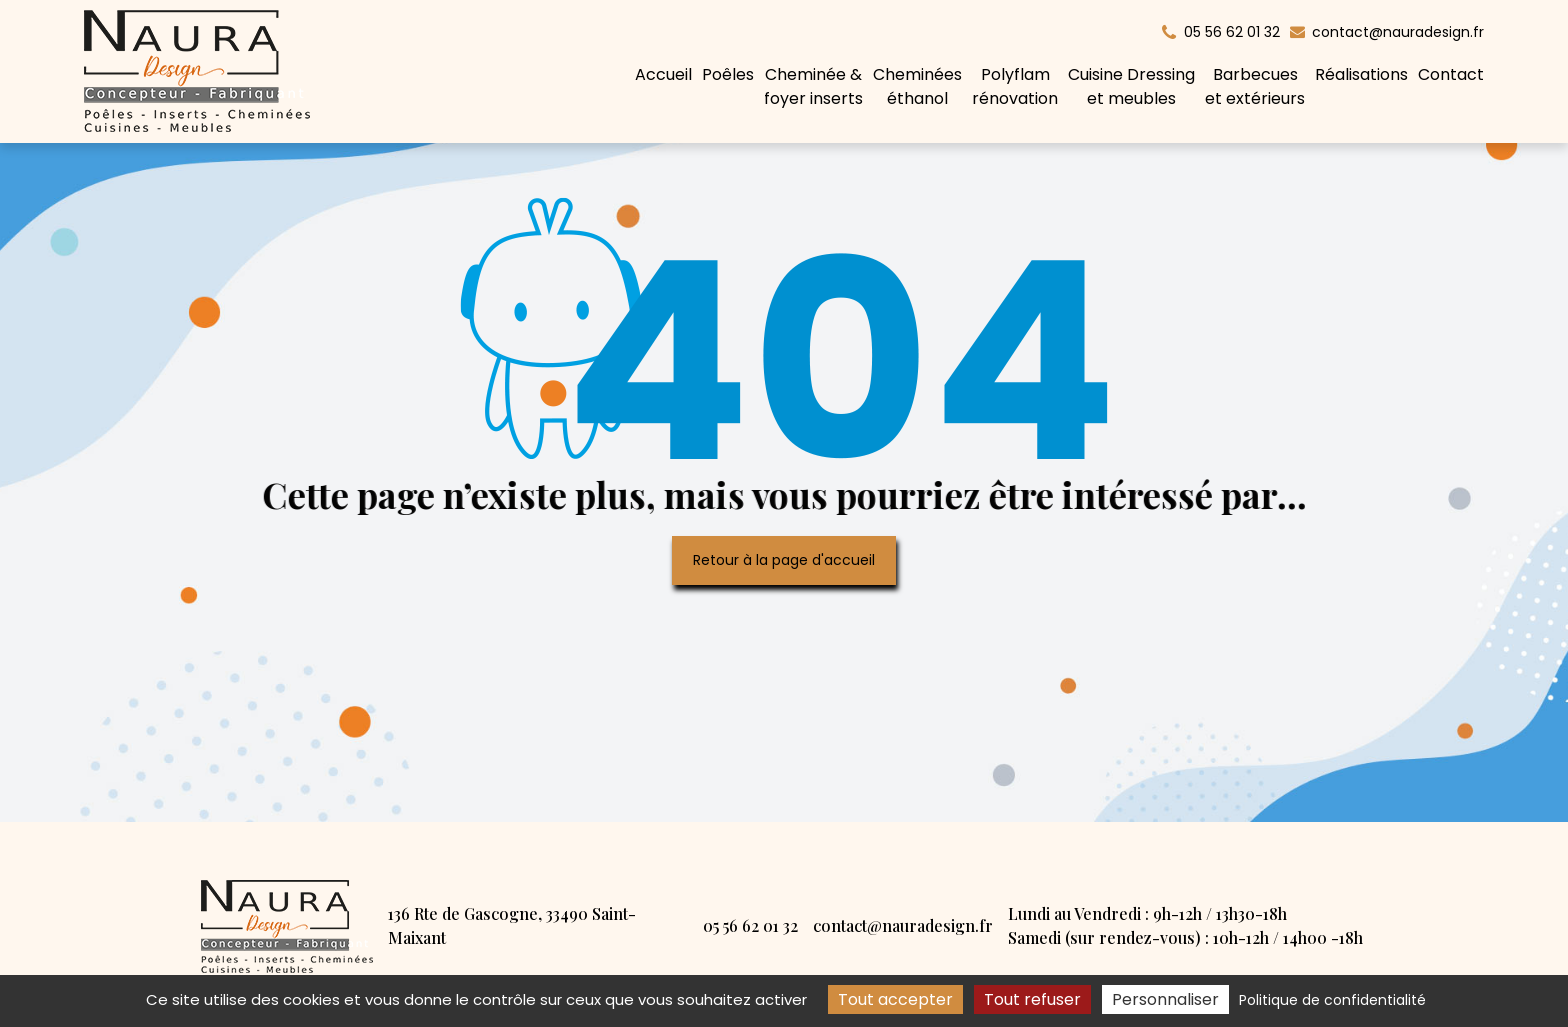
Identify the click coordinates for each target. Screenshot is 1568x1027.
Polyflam (1015, 87)
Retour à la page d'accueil (784, 560)
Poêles (728, 74)
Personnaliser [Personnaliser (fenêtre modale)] (1165, 999)
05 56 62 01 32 (750, 925)
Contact (1451, 74)
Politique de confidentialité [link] (1332, 1000)
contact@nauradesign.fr (1387, 32)
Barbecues (1255, 87)
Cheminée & (813, 87)
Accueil (663, 74)
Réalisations (1361, 74)
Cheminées (917, 87)
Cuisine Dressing (1131, 87)
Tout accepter (895, 999)
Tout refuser (1032, 999)
